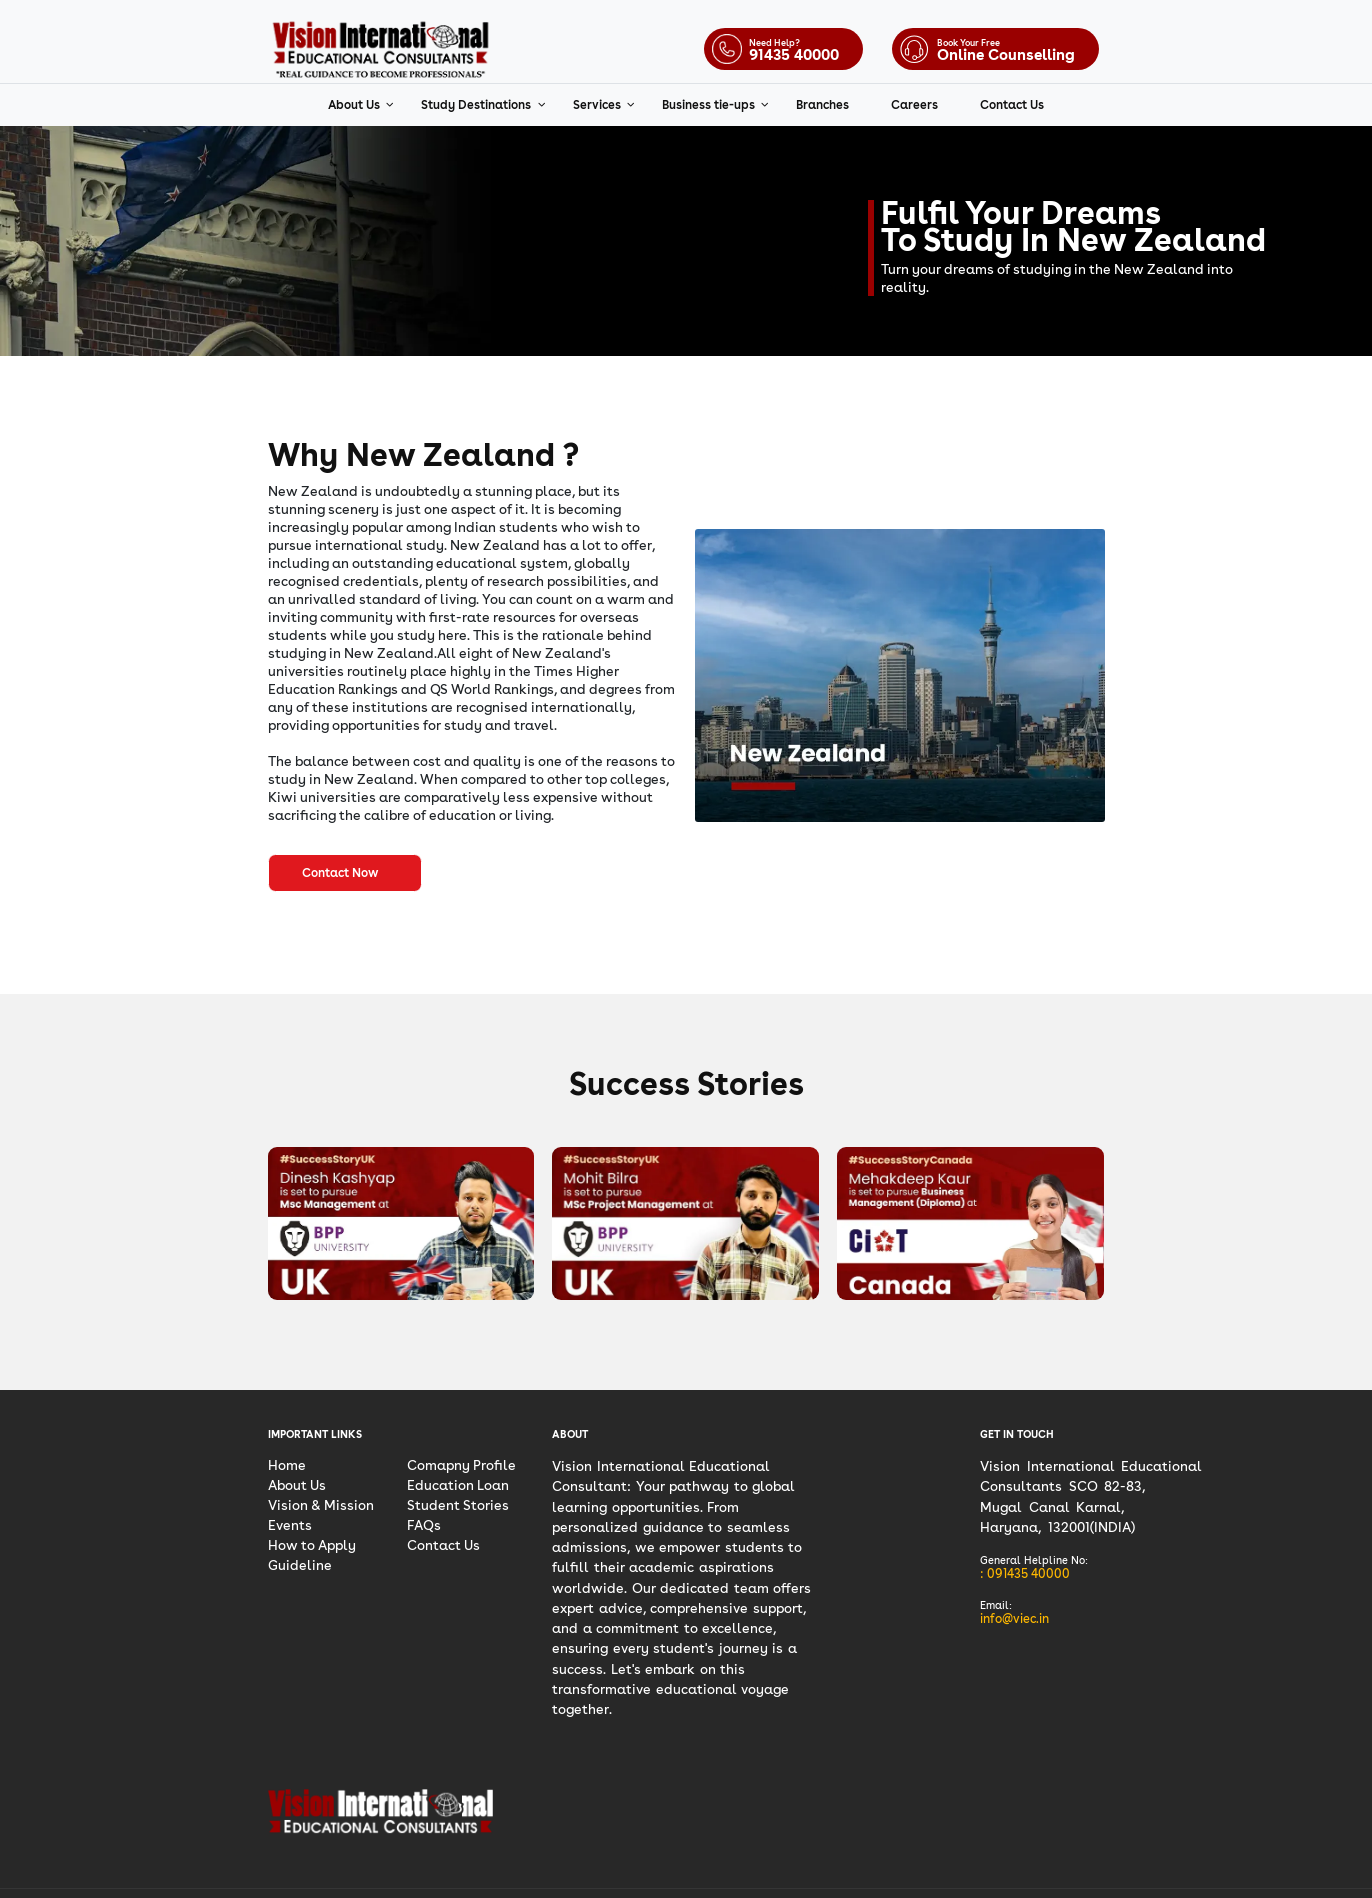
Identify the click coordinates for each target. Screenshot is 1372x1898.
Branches (822, 105)
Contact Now (344, 873)
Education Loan (458, 1485)
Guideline (300, 1565)
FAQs (424, 1525)
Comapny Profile (461, 1465)
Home (287, 1465)
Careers (914, 105)
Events (290, 1525)
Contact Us (1012, 105)
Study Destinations (477, 105)
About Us (355, 105)
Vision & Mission (321, 1505)
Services (598, 105)
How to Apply (312, 1545)
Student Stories (458, 1505)
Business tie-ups (710, 105)
